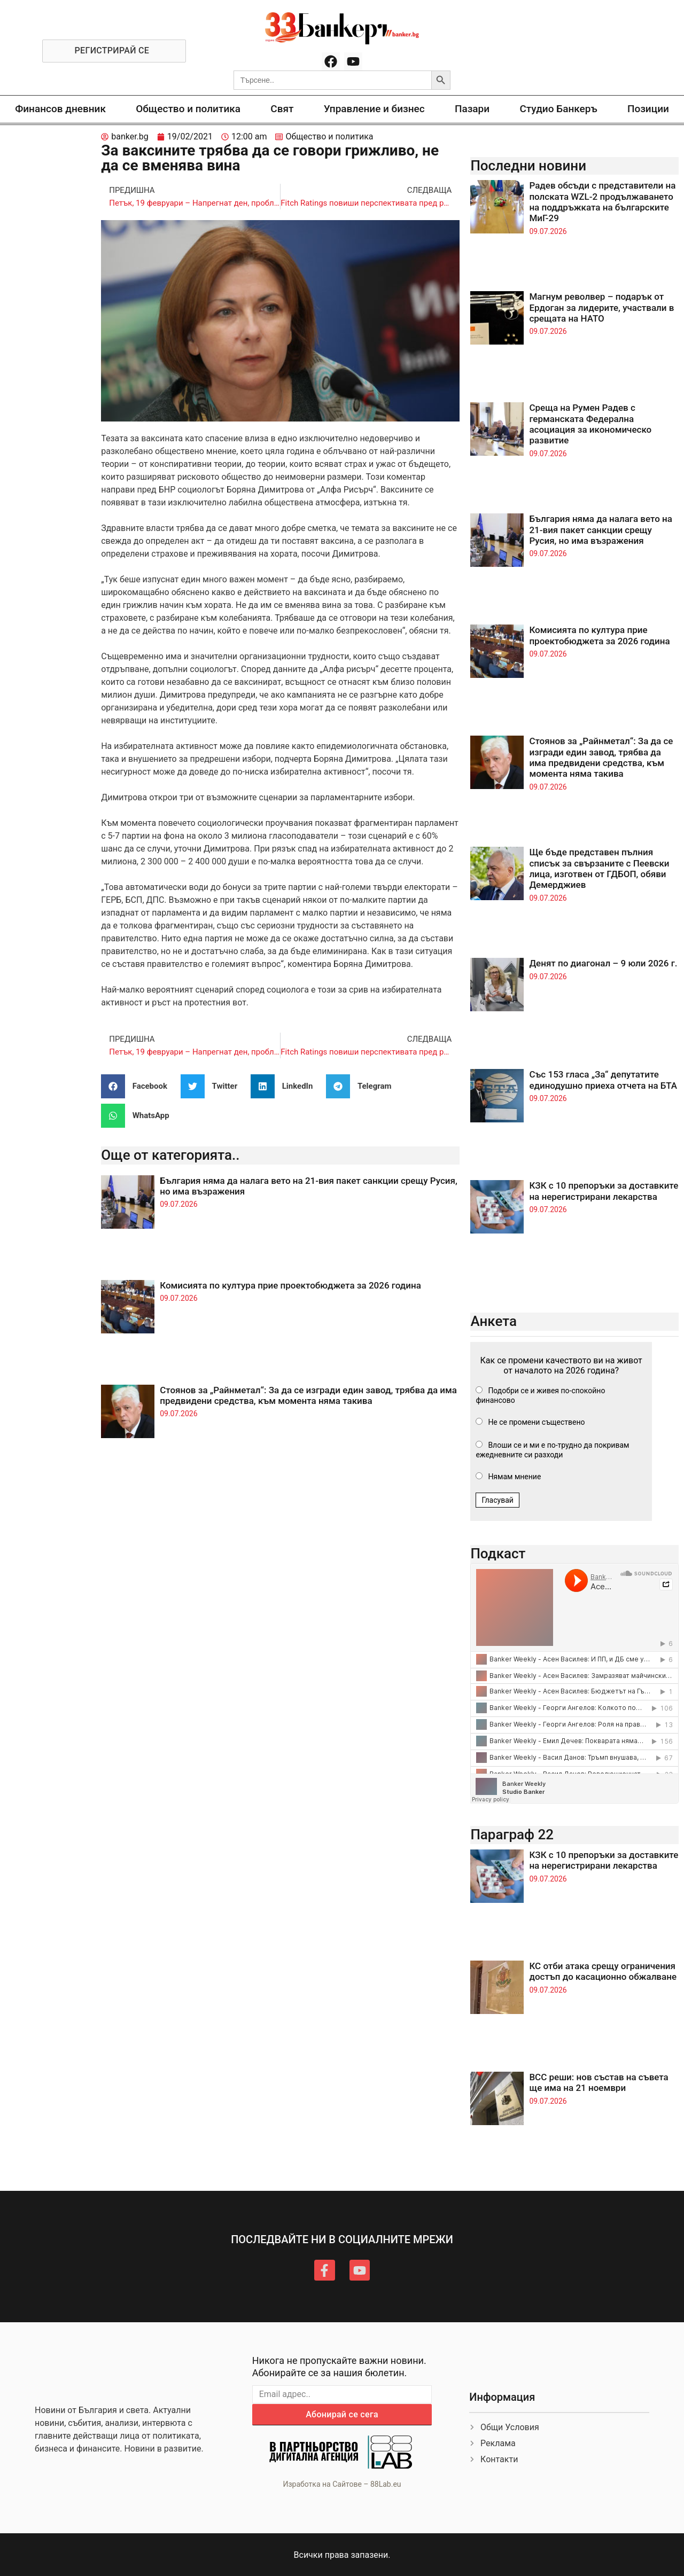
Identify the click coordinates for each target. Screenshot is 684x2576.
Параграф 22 (512, 1834)
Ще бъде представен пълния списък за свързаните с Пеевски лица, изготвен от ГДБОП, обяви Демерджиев (599, 868)
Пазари (472, 109)
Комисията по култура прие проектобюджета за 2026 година (290, 1285)
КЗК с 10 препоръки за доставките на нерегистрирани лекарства (603, 1190)
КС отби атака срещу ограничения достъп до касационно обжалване (603, 1971)
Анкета (493, 1321)
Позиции (648, 109)
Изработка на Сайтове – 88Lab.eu (342, 2484)
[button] (138, 1086)
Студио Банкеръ (558, 109)
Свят (281, 109)
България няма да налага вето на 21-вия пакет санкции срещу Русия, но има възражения (600, 529)
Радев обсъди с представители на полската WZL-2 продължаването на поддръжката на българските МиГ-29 (602, 201)
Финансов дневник (60, 109)
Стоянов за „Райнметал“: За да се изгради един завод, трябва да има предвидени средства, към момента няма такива (308, 1395)
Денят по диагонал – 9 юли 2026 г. (603, 963)
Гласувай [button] (497, 1500)
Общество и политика (188, 109)
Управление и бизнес (374, 109)
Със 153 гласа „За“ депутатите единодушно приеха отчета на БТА (603, 1079)
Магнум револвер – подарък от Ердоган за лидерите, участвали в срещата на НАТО (601, 307)
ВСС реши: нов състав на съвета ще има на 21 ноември (598, 2082)
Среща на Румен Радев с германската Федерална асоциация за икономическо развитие (590, 424)
